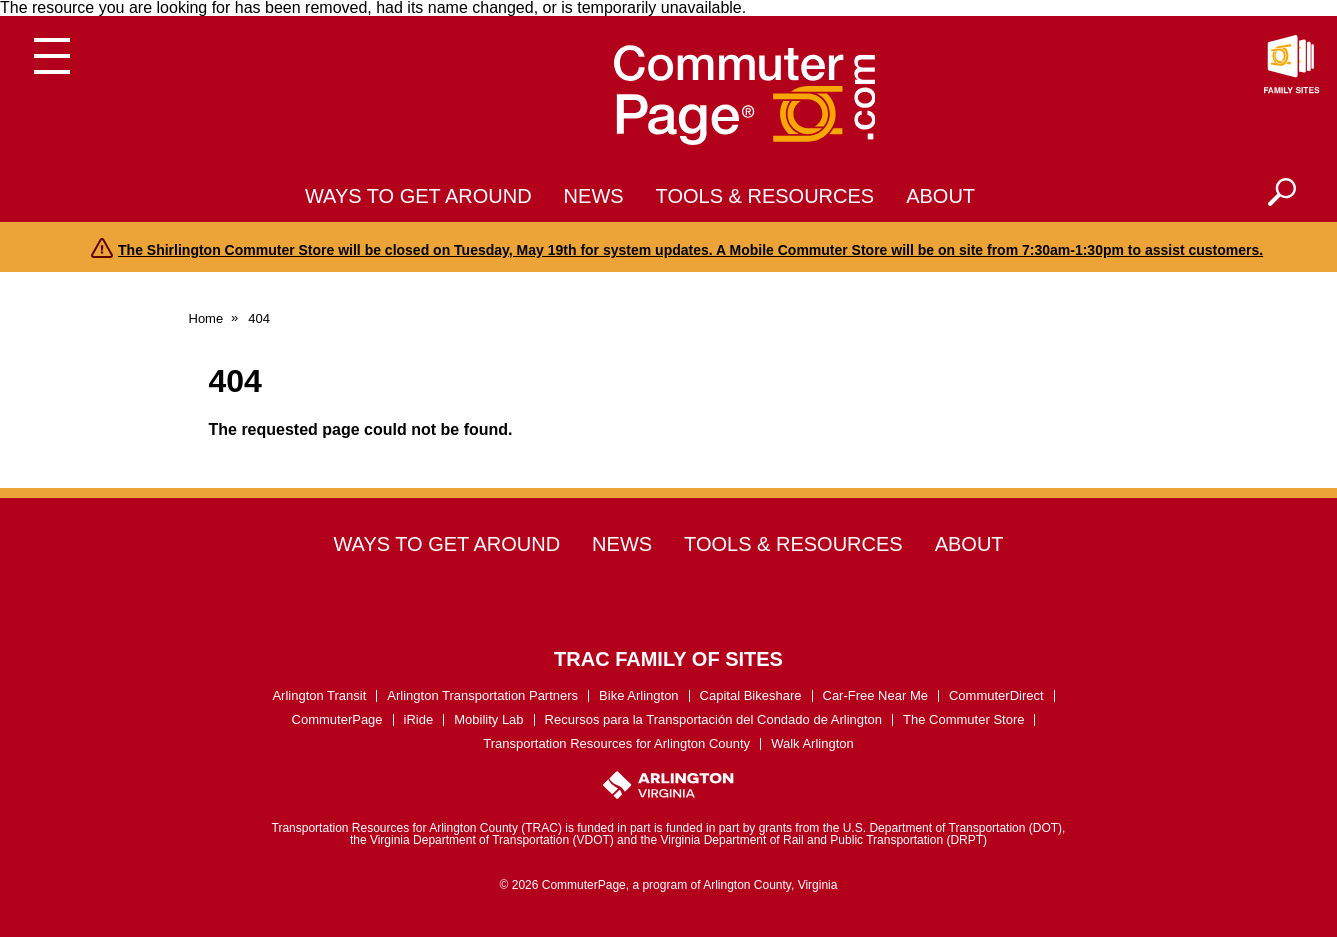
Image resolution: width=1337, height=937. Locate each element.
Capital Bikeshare (751, 695)
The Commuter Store (963, 719)
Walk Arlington (812, 743)
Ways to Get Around (418, 196)
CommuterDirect (996, 695)
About (940, 196)
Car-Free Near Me (875, 695)
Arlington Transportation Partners (482, 695)
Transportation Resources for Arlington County (616, 743)
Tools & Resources (765, 196)
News (594, 196)
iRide (419, 719)
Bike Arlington (639, 695)
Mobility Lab (488, 719)
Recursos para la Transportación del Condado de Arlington (714, 719)
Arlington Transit (319, 695)
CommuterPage (337, 719)
